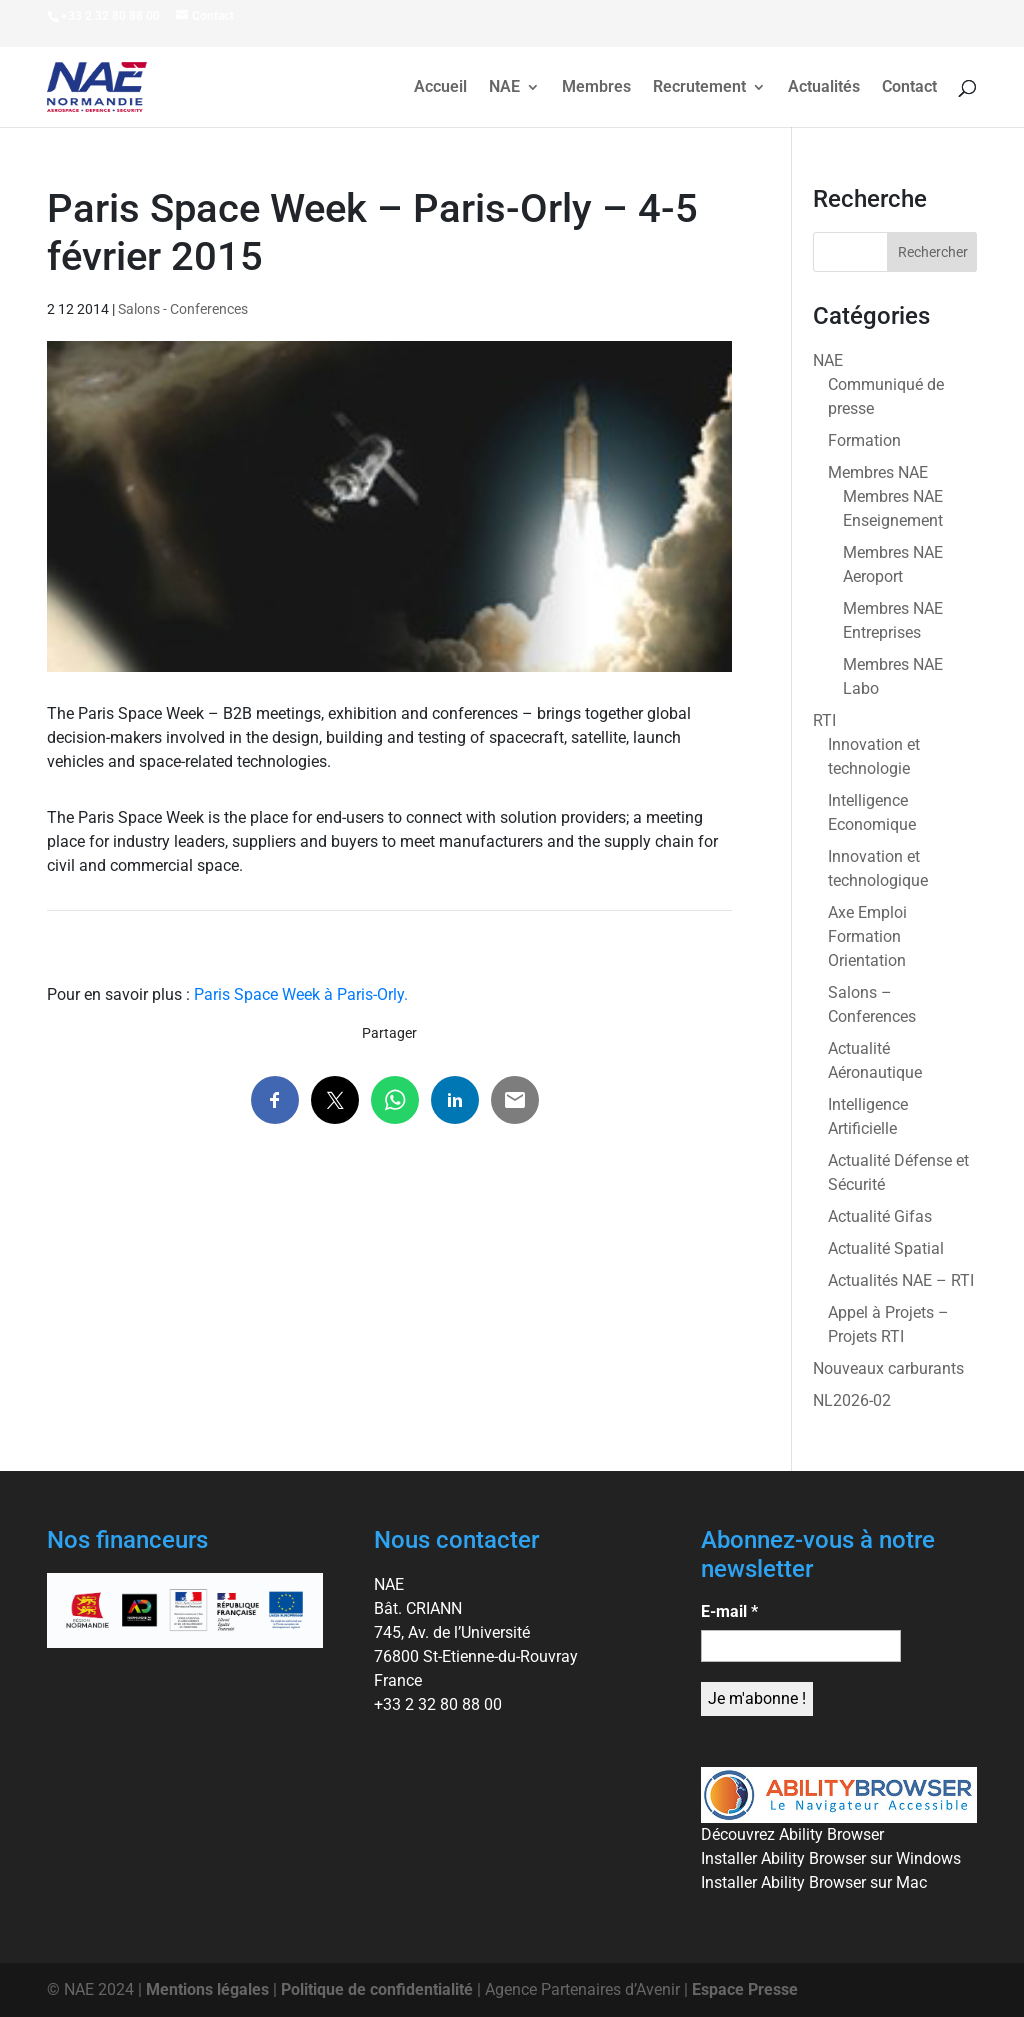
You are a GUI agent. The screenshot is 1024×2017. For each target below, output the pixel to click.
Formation (864, 440)
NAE (504, 88)
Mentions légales (207, 1989)
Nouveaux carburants (888, 1368)
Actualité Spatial (886, 1248)
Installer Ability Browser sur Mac (814, 1882)
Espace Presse (745, 1989)
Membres (596, 88)
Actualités (824, 88)
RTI (824, 720)
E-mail (729, 1611)
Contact (909, 88)
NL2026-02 (852, 1400)
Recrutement (699, 88)
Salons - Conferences (183, 309)
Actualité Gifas (880, 1216)
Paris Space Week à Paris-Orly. (301, 994)
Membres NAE (878, 472)
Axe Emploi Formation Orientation (867, 936)
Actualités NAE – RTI (901, 1280)
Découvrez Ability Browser (792, 1834)
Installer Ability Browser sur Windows (831, 1858)
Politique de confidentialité (377, 1989)
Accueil (440, 88)
